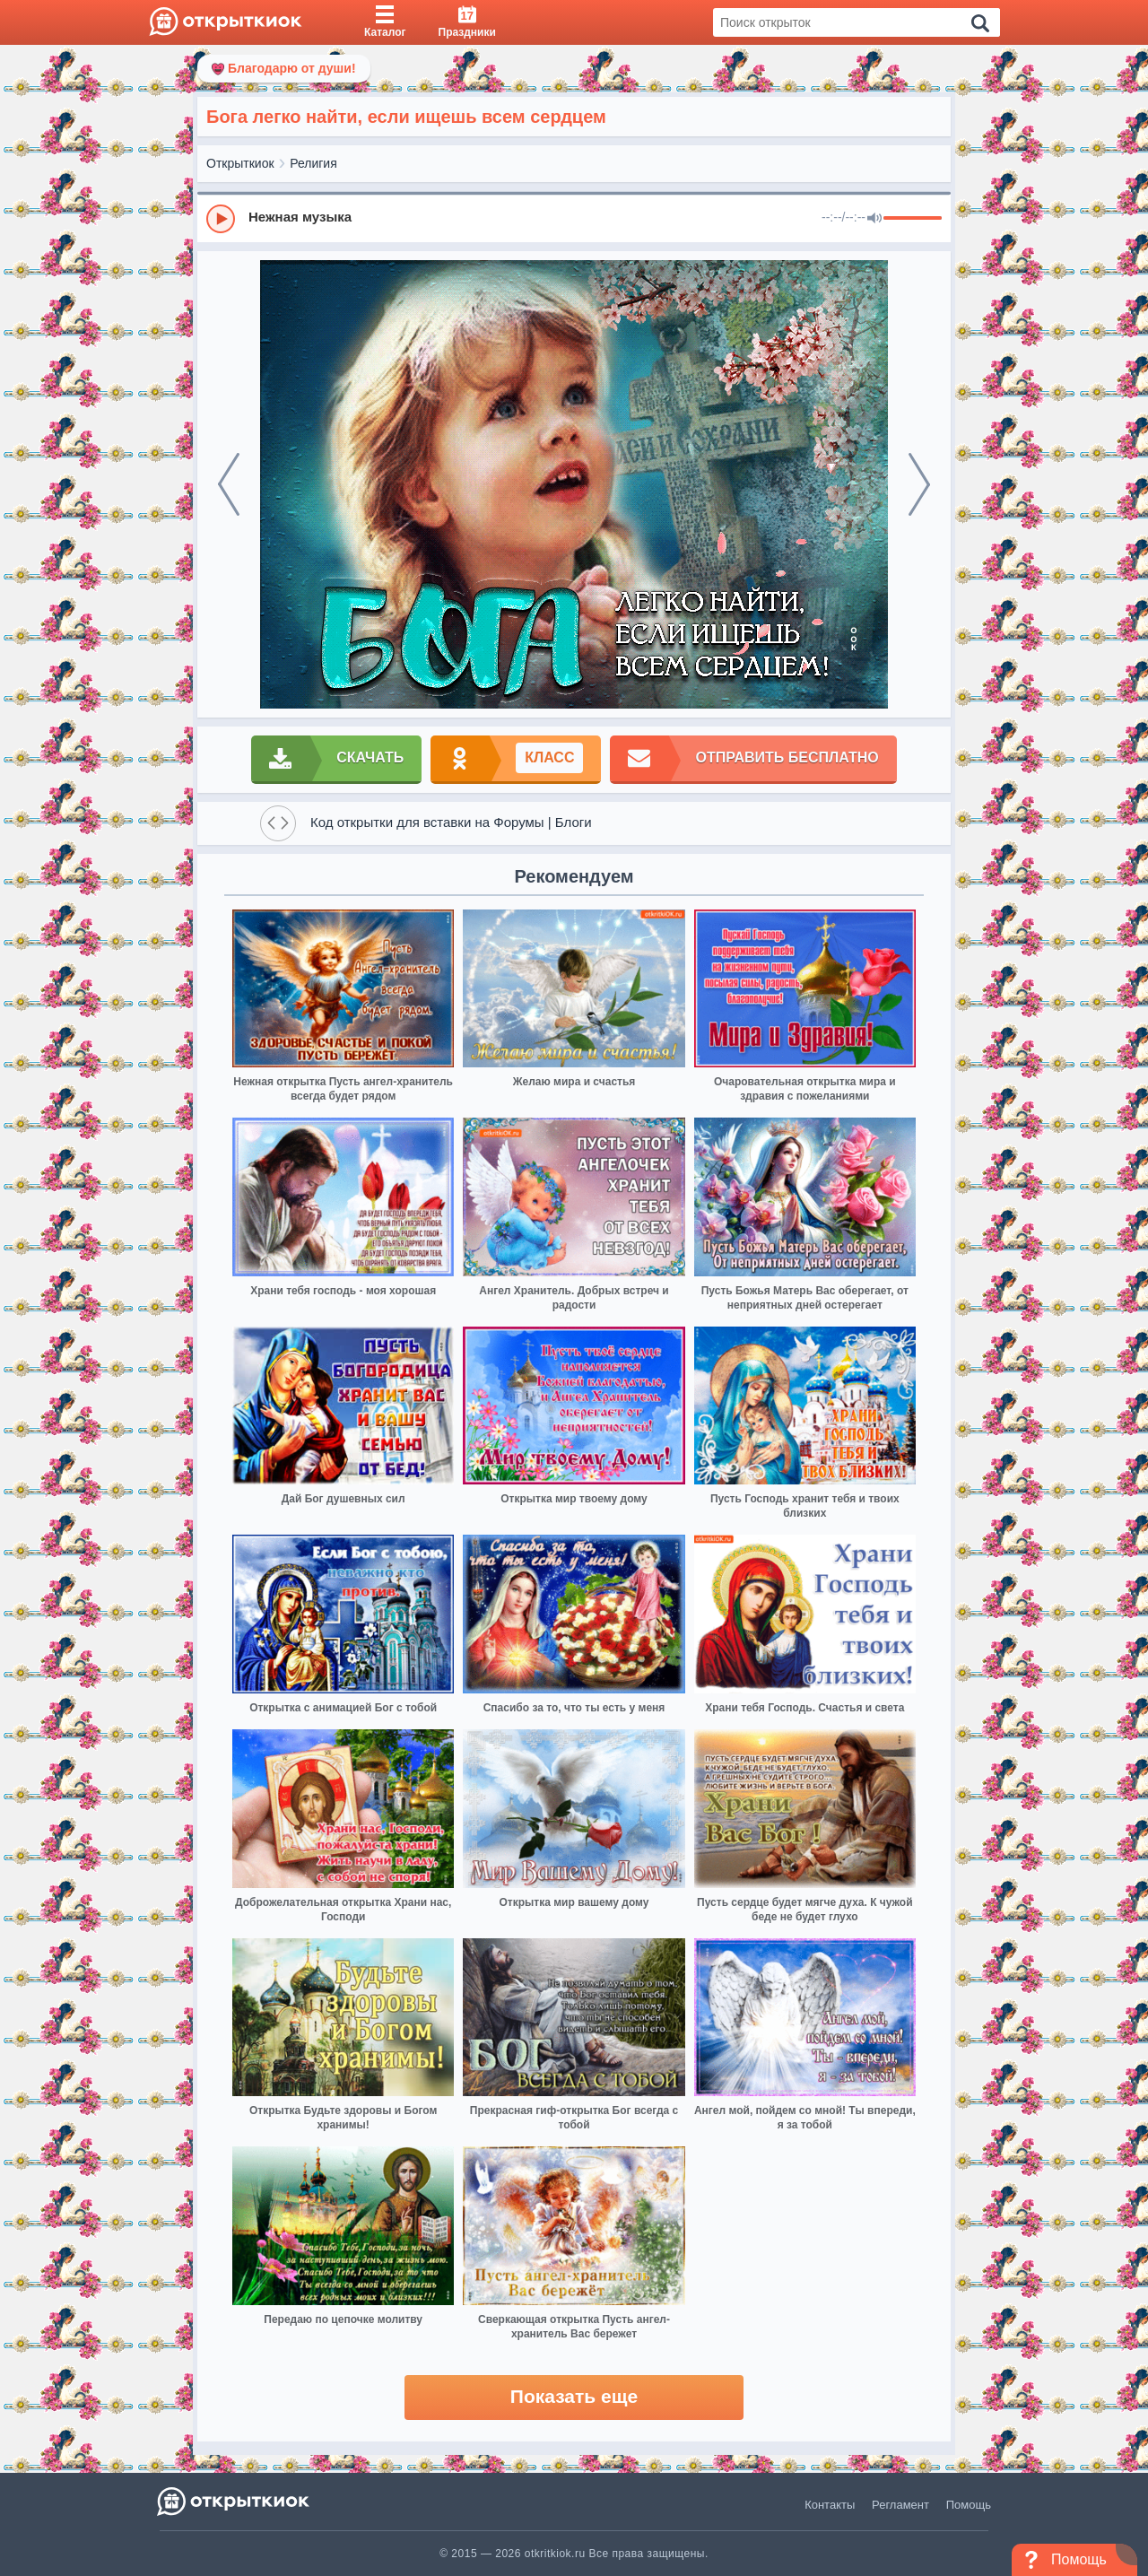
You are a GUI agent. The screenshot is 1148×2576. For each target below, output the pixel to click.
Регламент (900, 2504)
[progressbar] (912, 219)
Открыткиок (240, 163)
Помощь (968, 2504)
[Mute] (874, 219)
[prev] (229, 484)
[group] (574, 218)
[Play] (220, 219)
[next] (919, 484)
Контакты (829, 2504)
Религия (313, 163)
